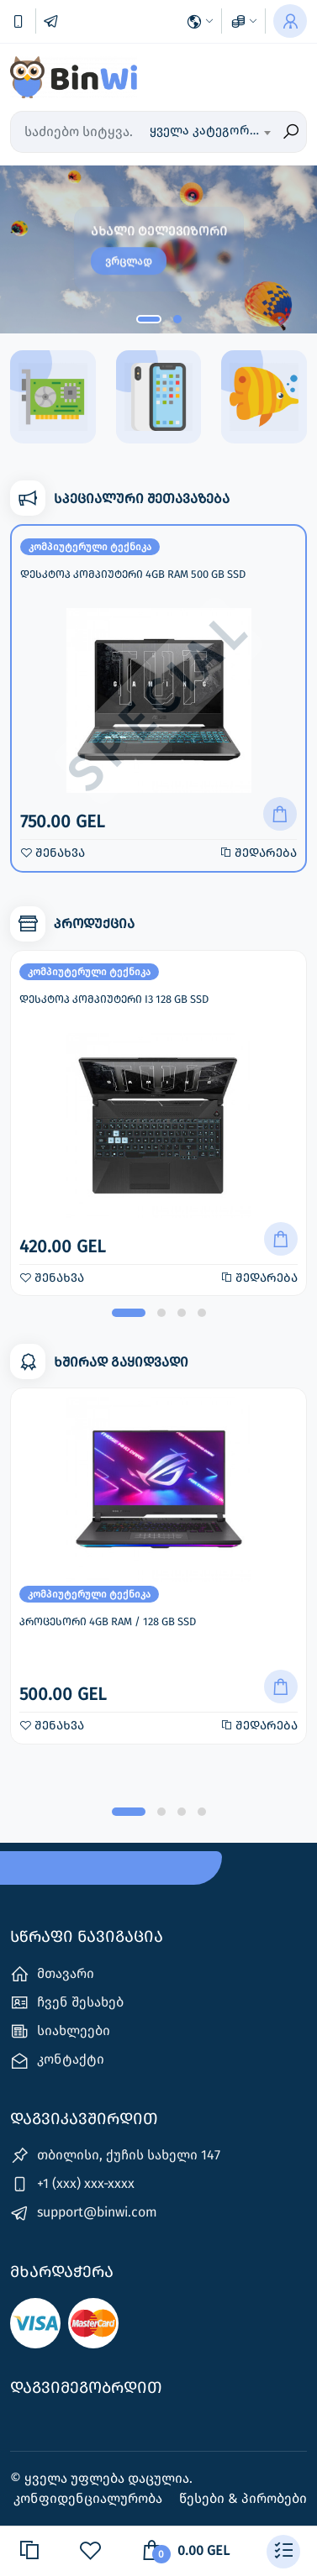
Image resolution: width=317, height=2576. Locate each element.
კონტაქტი (57, 2060)
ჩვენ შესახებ (67, 2002)
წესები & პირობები (243, 2498)
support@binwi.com (83, 2213)
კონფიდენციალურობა (89, 2498)
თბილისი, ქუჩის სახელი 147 (115, 2155)
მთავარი (52, 1974)
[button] (148, 319)
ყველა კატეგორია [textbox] (206, 130)
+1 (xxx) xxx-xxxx (72, 2184)
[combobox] (210, 132)
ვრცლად (128, 260)
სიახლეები (60, 2031)
